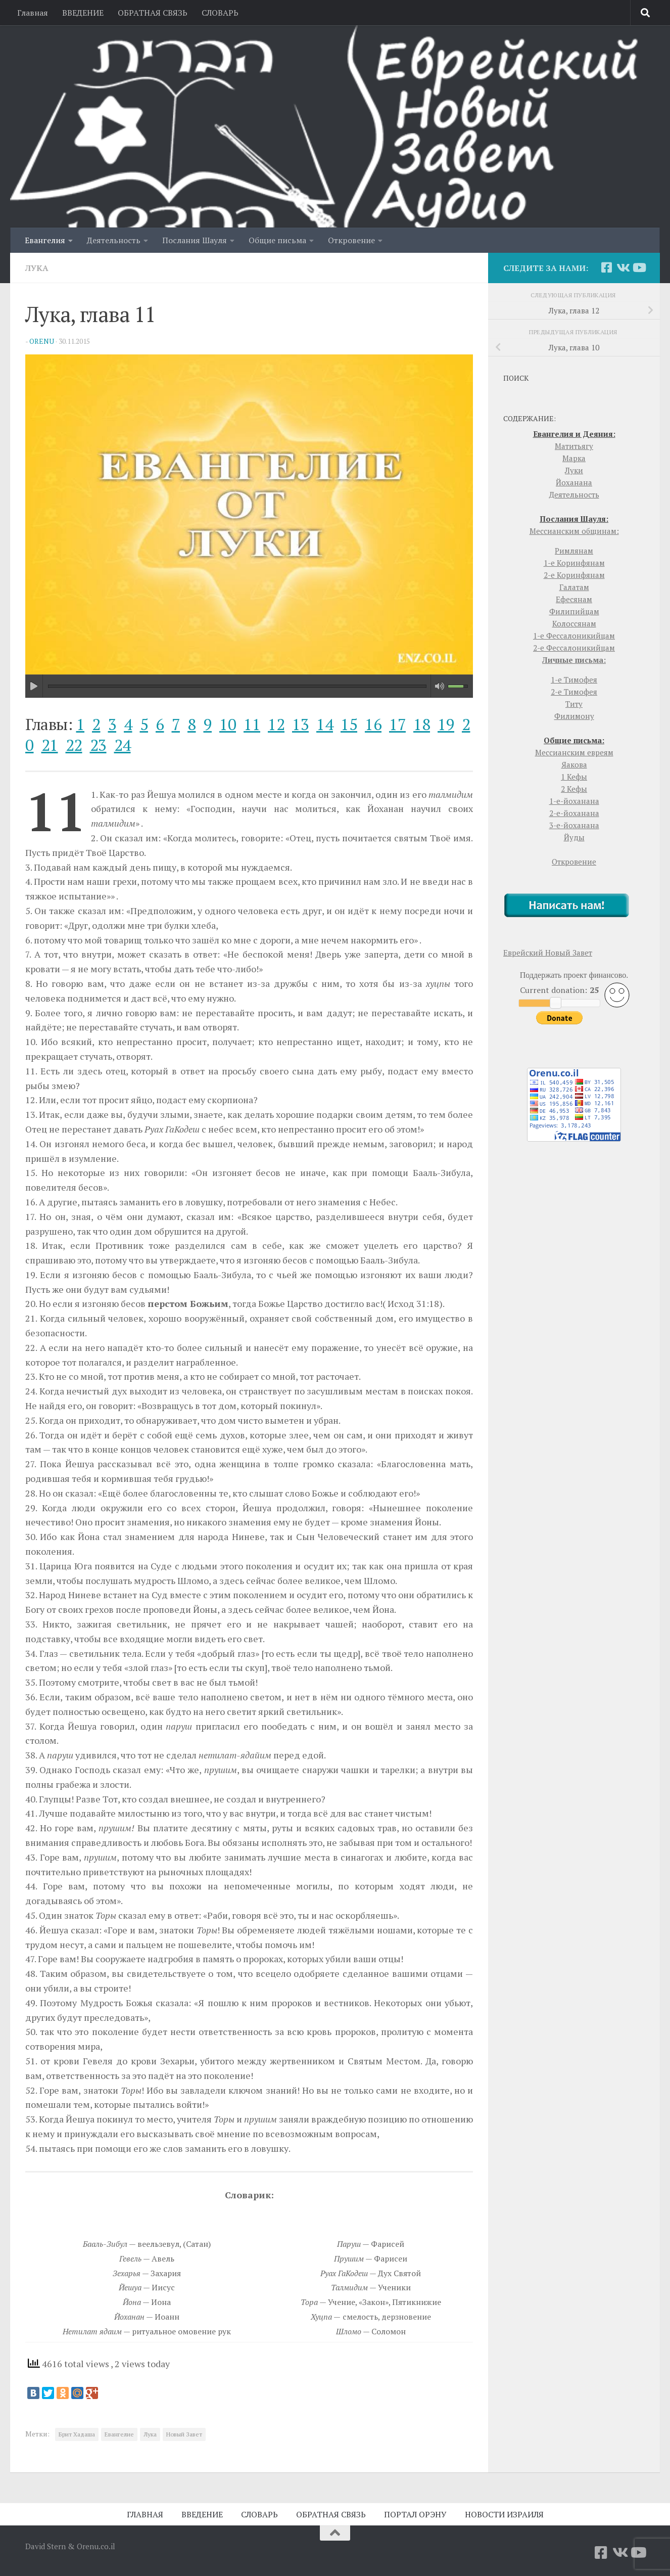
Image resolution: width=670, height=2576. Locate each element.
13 (300, 724)
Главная (32, 12)
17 (397, 724)
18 (421, 724)
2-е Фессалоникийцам (574, 648)
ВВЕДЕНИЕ (83, 12)
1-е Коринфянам (574, 563)
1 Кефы (574, 777)
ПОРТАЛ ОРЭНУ (415, 2514)
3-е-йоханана (574, 825)
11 (252, 724)
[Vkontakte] (622, 267)
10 (227, 724)
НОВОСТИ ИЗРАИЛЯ (504, 2514)
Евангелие (119, 2434)
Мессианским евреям (574, 752)
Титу (574, 704)
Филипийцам (574, 611)
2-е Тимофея (574, 692)
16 (373, 724)
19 (446, 724)
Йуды (574, 837)
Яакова (574, 764)
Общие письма (277, 240)
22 (74, 744)
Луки (574, 470)
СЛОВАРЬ (220, 12)
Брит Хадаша (77, 2434)
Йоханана (574, 482)
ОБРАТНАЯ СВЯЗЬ (152, 12)
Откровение (351, 240)
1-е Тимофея (574, 679)
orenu (41, 341)
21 (49, 744)
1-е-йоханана (574, 801)
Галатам (574, 587)
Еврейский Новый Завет (547, 952)
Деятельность (113, 240)
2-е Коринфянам (574, 575)
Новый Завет (184, 2434)
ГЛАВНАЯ (145, 2514)
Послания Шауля (194, 240)
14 (324, 724)
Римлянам (574, 551)
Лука (37, 268)
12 (276, 724)
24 (122, 744)
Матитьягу (574, 446)
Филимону (574, 716)
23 (98, 744)
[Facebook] (606, 267)
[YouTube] (639, 267)
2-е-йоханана (574, 813)
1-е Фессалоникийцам (574, 635)
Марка (574, 458)
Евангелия (45, 240)
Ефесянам (574, 599)
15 (349, 724)
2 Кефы (574, 789)
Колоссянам (574, 623)
